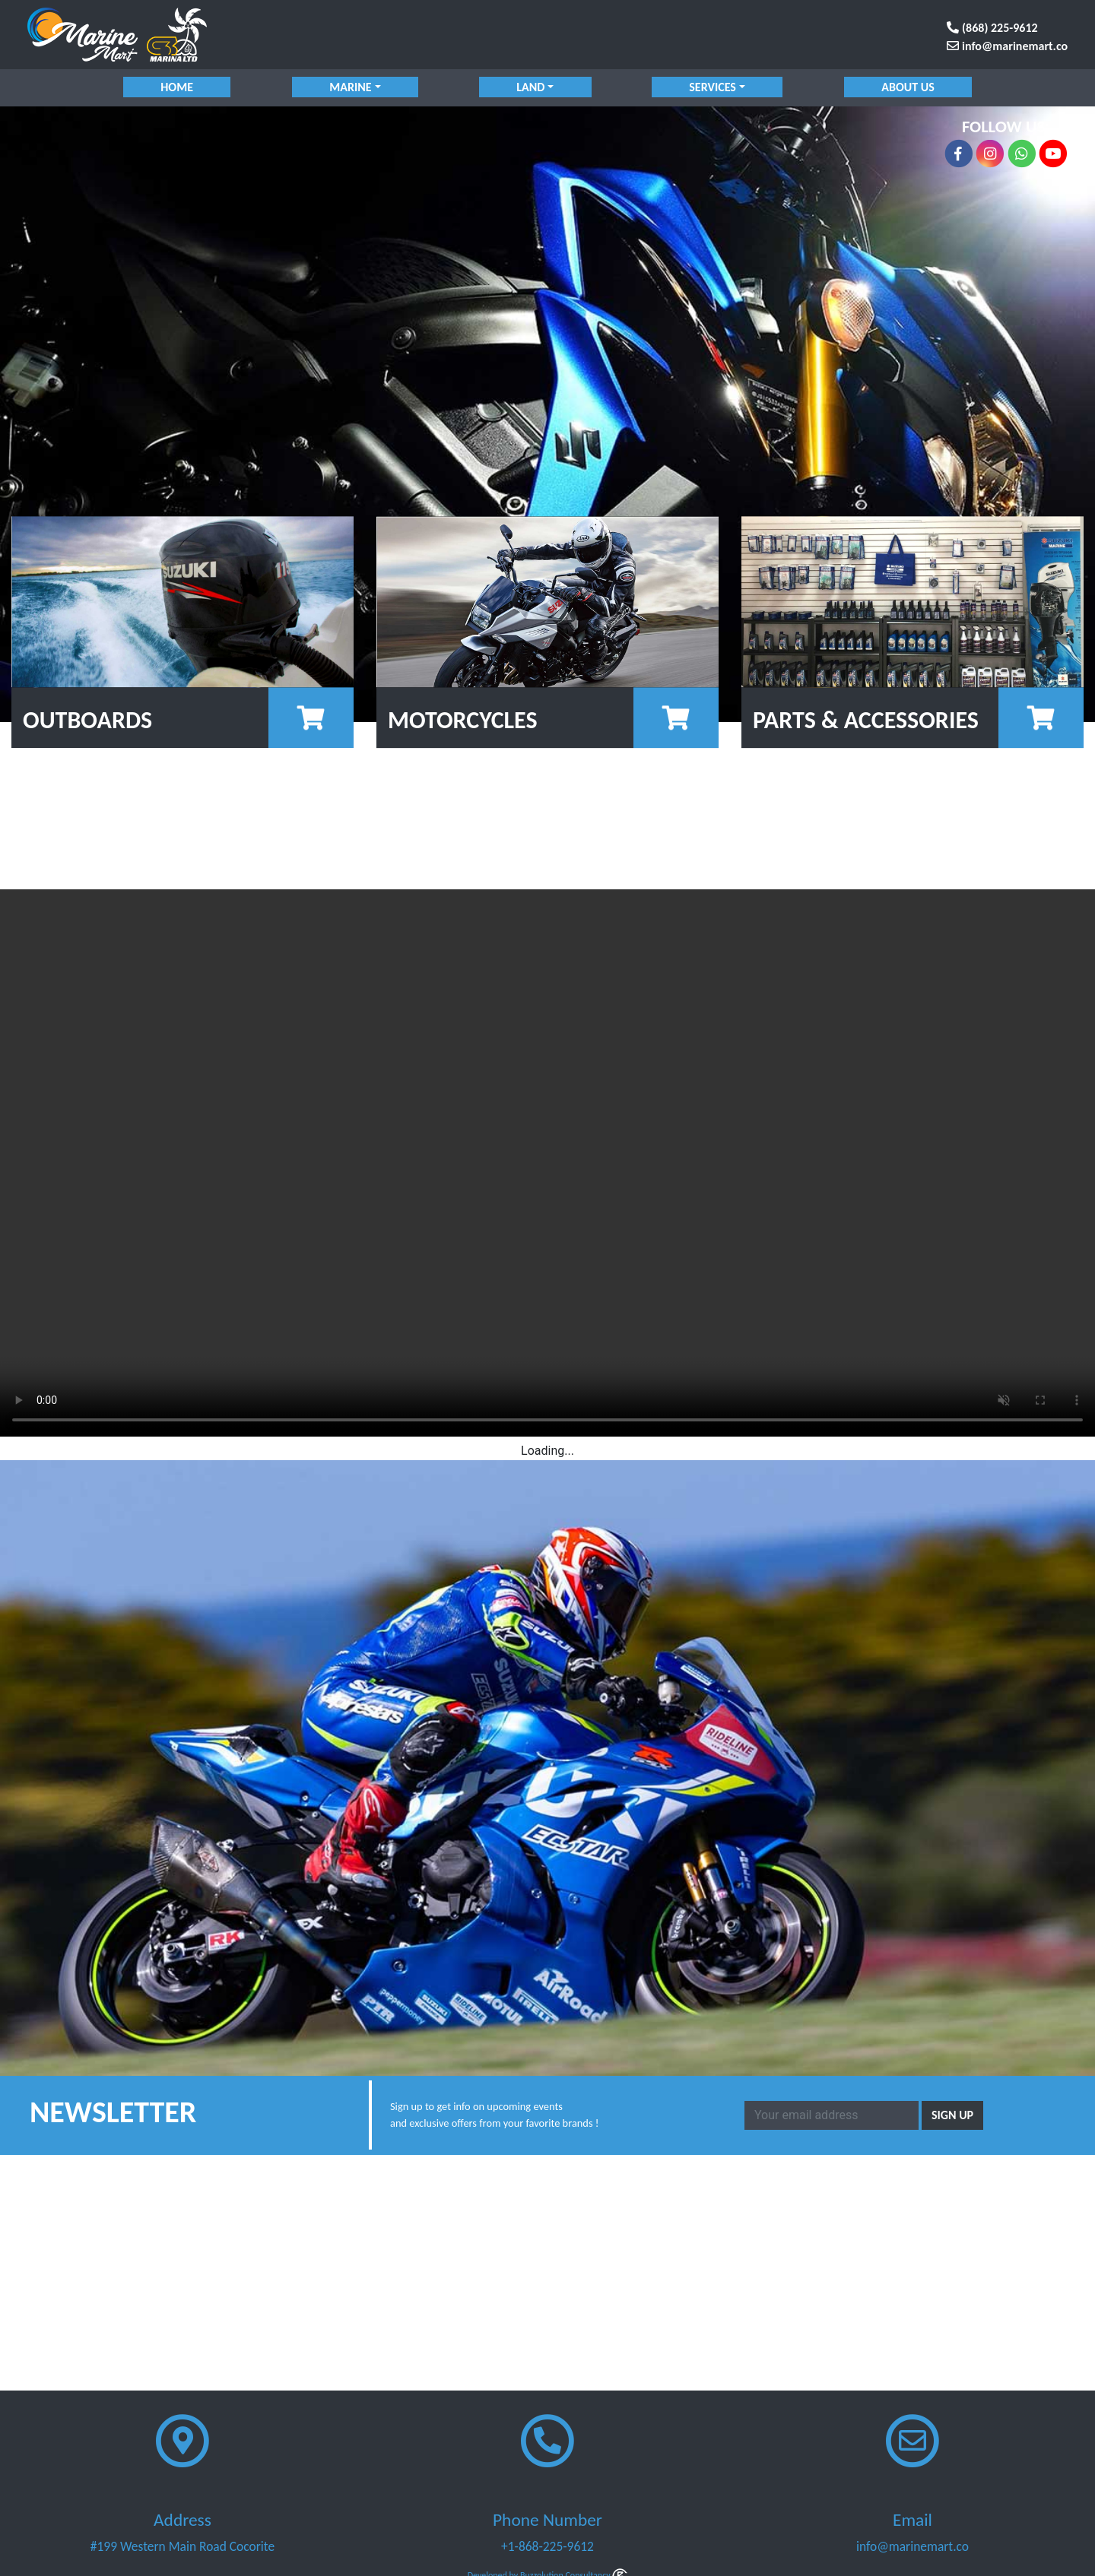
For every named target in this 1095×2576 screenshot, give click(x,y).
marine (350, 87)
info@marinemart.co (1007, 46)
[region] (547, 414)
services (713, 87)
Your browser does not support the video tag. (547, 1163)
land (530, 87)
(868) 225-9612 (992, 28)
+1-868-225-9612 (547, 2546)
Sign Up (952, 2115)
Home (177, 87)
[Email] (831, 2115)
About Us (907, 87)
